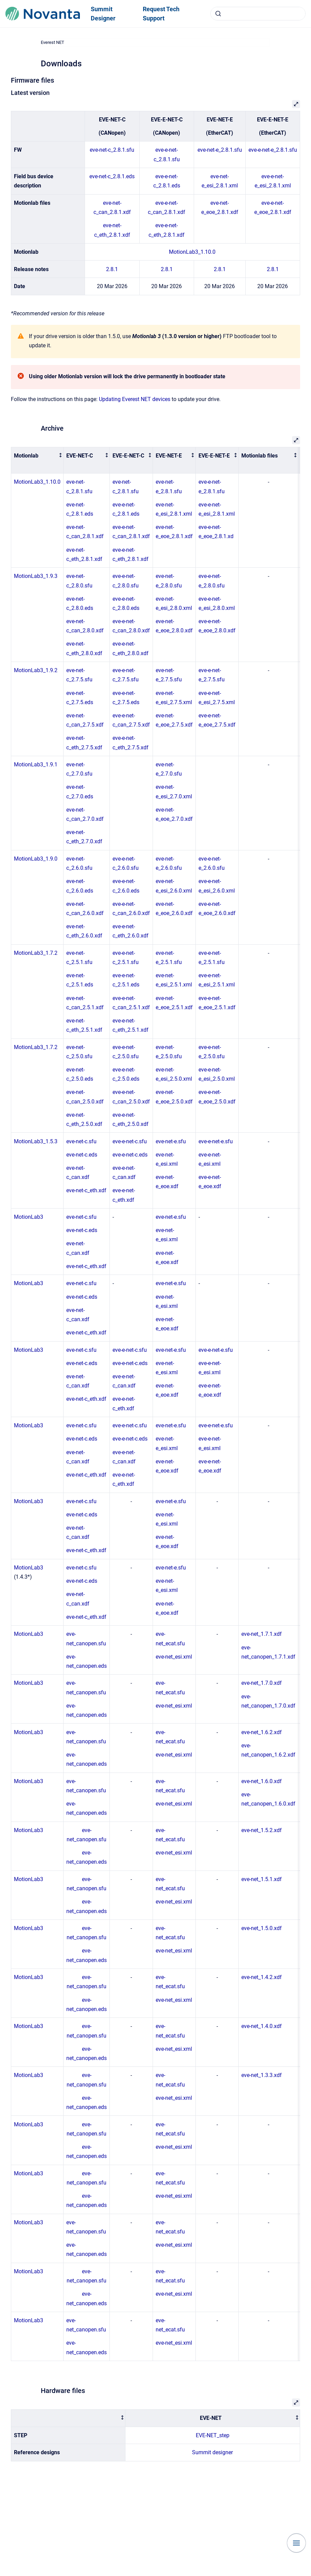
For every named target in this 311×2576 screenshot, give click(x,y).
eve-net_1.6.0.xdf (261, 1781)
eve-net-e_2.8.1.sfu (219, 150)
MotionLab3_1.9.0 (35, 858)
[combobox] (258, 13)
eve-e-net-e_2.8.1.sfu (272, 150)
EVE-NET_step (212, 2435)
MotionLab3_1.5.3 (35, 1141)
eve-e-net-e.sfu (215, 1141)
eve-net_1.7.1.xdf (261, 1634)
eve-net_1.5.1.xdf (261, 1879)
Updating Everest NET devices (134, 399)
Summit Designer (103, 13)
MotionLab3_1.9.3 (35, 576)
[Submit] (218, 13)
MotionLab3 (28, 1217)
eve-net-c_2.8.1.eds (112, 176)
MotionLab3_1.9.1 (35, 764)
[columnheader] (37, 460)
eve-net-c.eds (81, 1154)
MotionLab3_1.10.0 (192, 252)
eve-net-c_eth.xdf (86, 1190)
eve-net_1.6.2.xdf (261, 1732)
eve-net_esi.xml (174, 1656)
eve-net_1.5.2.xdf (261, 1830)
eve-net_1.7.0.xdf (261, 1683)
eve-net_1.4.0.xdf (261, 2026)
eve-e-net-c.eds (130, 1154)
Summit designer (212, 2452)
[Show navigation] (296, 2543)
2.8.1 (112, 269)
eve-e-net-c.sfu (130, 1141)
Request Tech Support (161, 13)
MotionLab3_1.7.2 (35, 953)
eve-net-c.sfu (81, 1141)
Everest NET (52, 42)
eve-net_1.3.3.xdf (261, 2075)
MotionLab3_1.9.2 (35, 670)
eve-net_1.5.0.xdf (261, 1928)
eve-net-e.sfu (171, 1141)
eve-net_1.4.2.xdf (261, 1977)
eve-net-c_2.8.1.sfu (112, 150)
